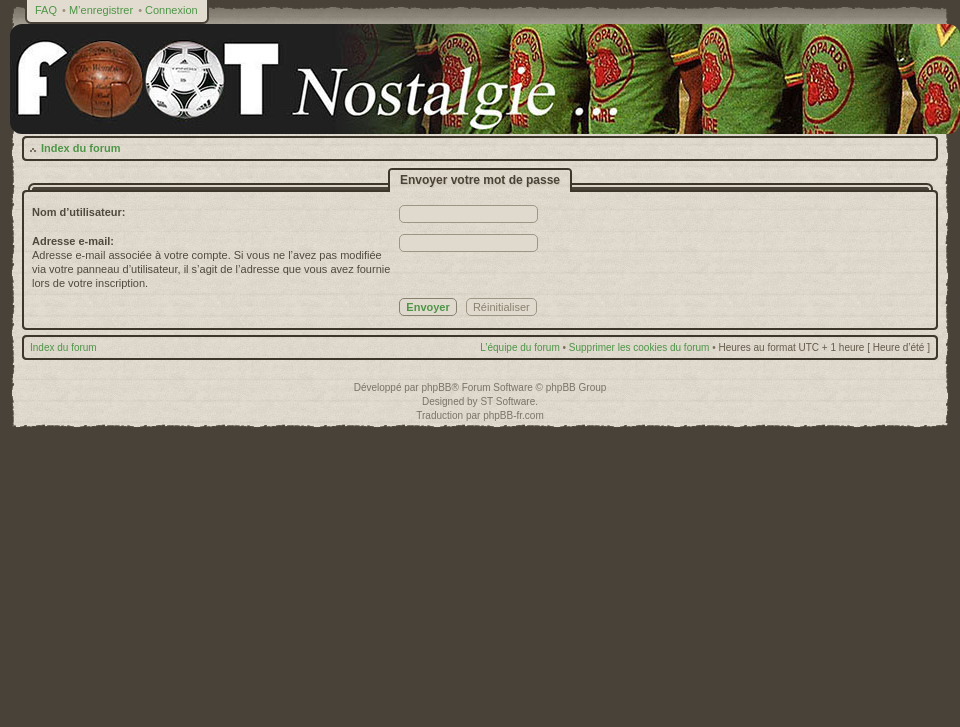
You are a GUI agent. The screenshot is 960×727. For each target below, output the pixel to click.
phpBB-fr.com (513, 415)
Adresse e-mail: (73, 241)
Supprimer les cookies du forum (639, 347)
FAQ (46, 10)
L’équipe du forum (520, 347)
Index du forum (80, 148)
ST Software (507, 401)
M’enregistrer (101, 10)
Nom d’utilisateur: (79, 212)
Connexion (171, 10)
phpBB (436, 387)
